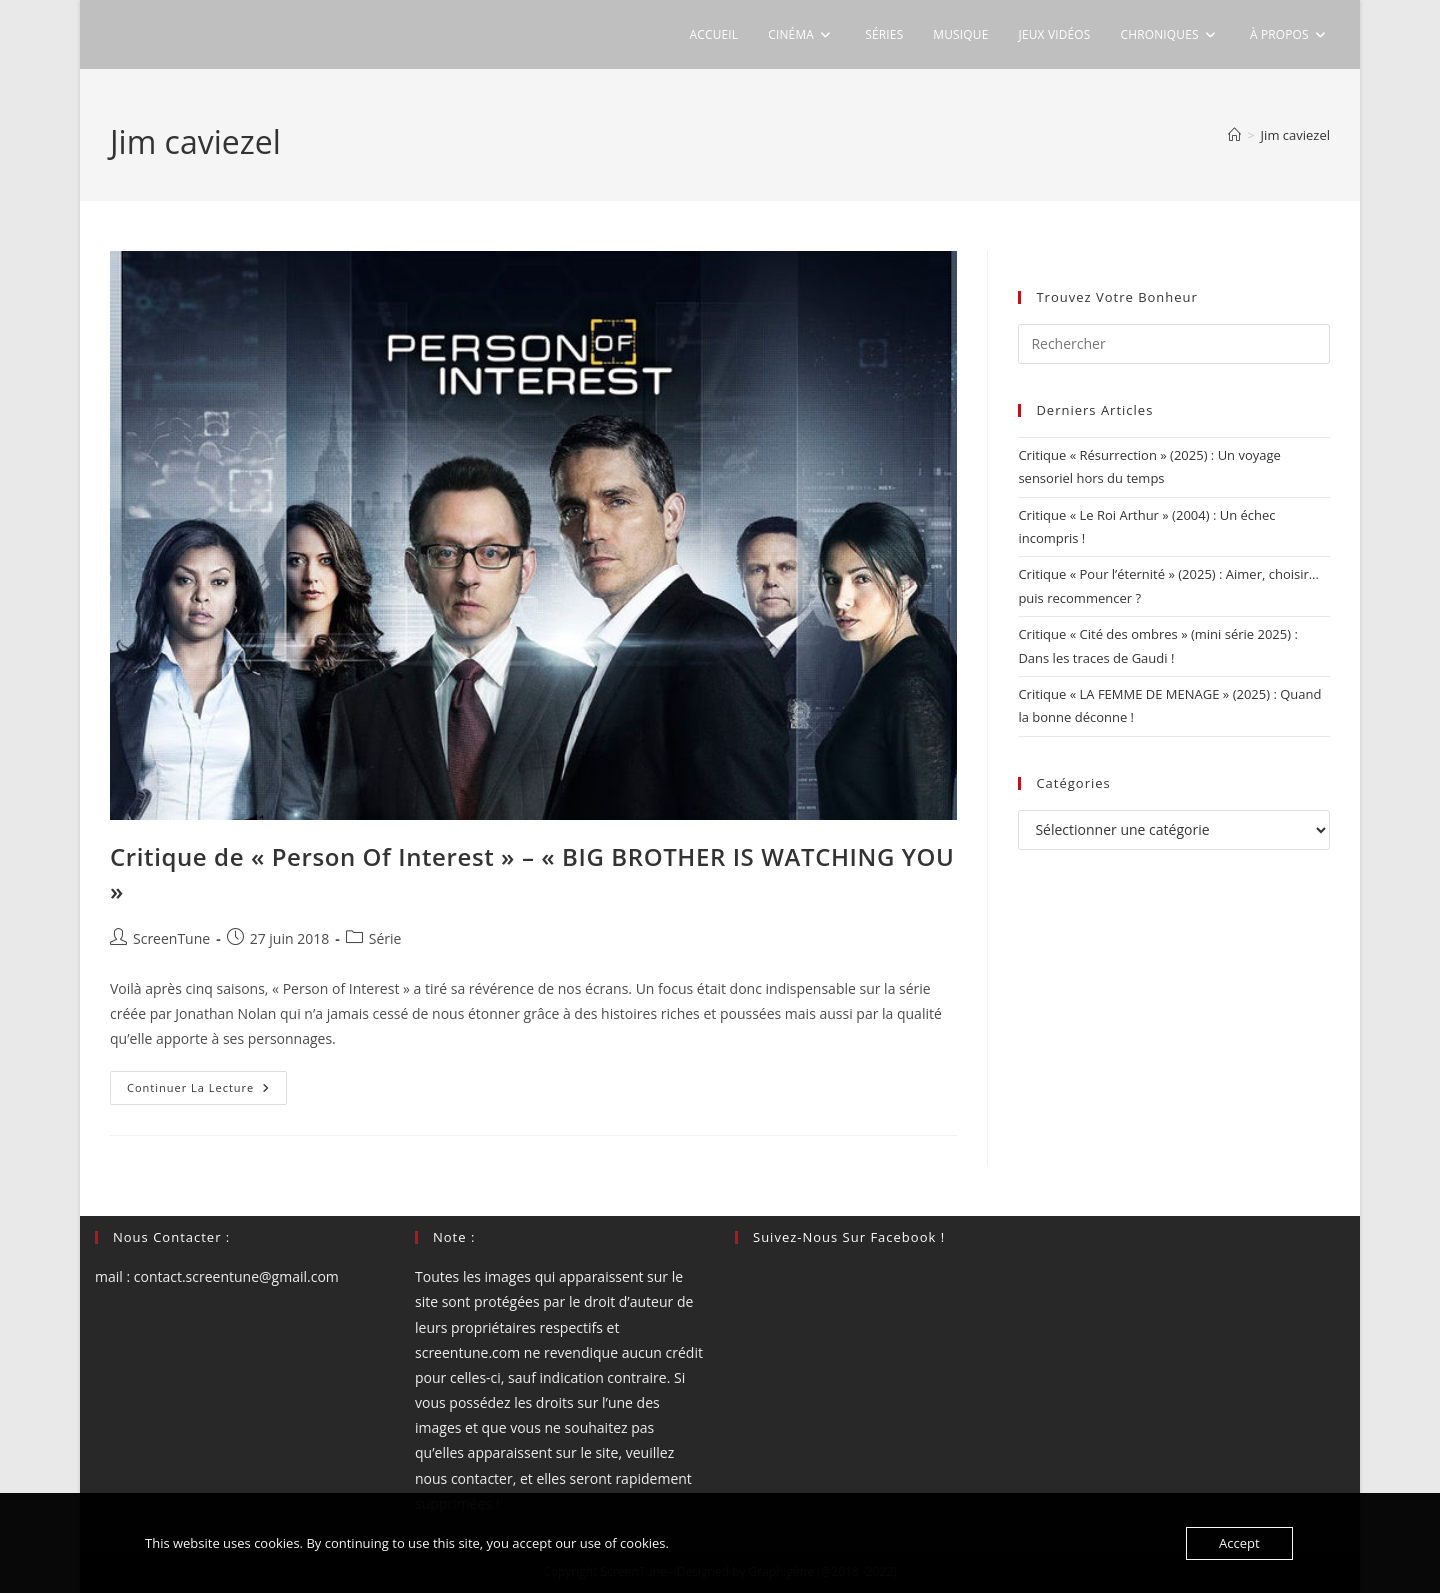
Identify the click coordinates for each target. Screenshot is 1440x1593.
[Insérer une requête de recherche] (1174, 344)
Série (385, 938)
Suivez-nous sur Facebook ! (849, 1237)
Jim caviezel (1295, 135)
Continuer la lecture (207, 1091)
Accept (1239, 1543)
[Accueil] (1234, 135)
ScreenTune (171, 938)
